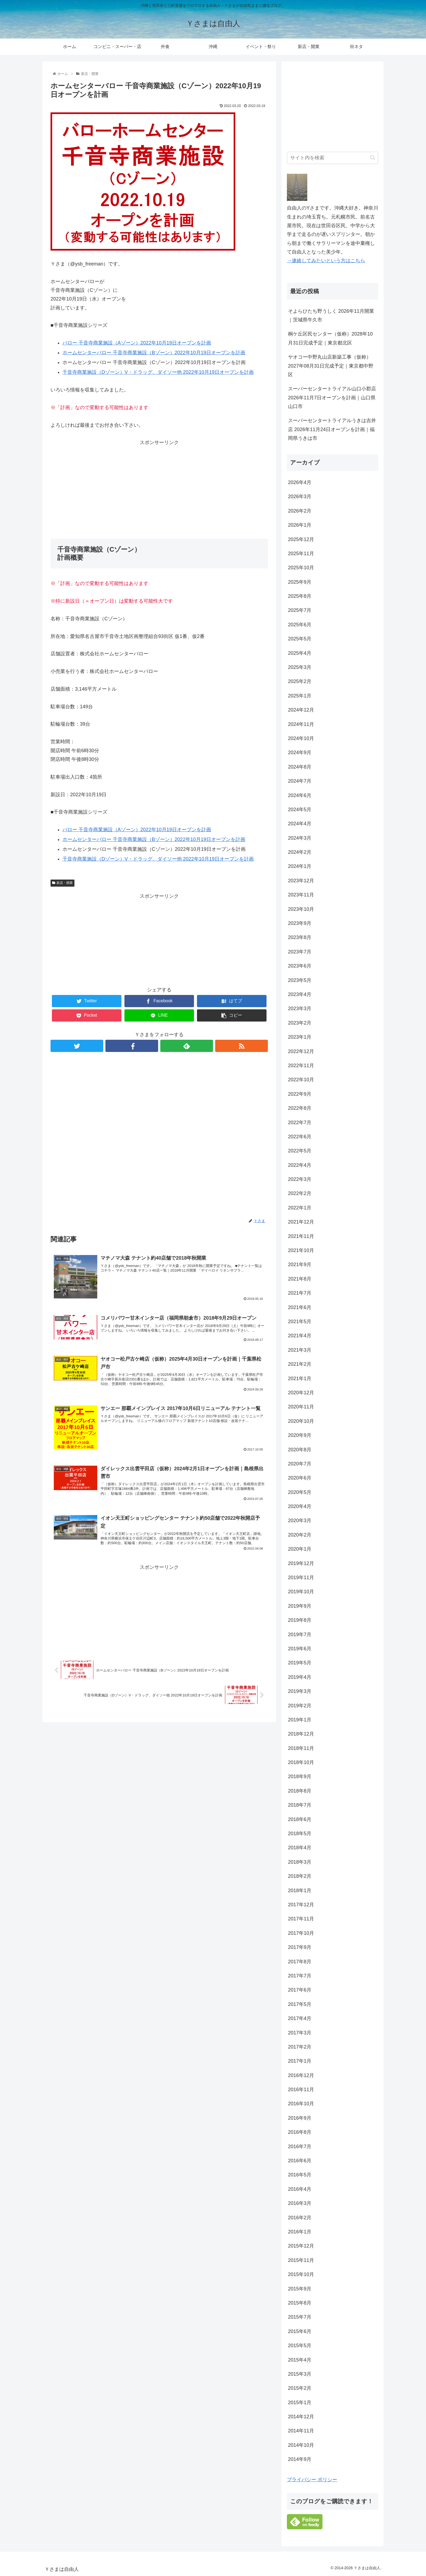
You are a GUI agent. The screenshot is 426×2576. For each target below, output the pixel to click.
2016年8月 (299, 2132)
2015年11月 (301, 2260)
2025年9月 (299, 582)
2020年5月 (299, 1492)
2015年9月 (299, 2288)
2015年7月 (299, 2317)
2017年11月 (301, 1918)
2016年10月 (301, 2103)
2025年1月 (299, 695)
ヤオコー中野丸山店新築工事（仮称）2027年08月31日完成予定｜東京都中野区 (330, 365)
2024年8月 (299, 767)
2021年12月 (301, 1222)
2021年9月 (299, 1264)
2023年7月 (299, 951)
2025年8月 (299, 596)
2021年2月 (299, 1364)
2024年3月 (299, 838)
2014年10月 (301, 2445)
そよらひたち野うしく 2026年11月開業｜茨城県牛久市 (331, 315)
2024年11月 (301, 724)
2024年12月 (301, 710)
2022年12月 (301, 1051)
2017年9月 (299, 1947)
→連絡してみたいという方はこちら (326, 260)
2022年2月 (299, 1193)
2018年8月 (299, 1791)
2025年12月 (301, 539)
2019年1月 (299, 1719)
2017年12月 (301, 1904)
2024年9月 (299, 752)
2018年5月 (299, 1833)
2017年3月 (299, 2032)
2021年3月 (299, 1350)
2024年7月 (299, 781)
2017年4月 (299, 2018)
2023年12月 (301, 880)
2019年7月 (299, 1634)
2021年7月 (299, 1293)
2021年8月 (299, 1279)
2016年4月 (299, 2189)
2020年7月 (299, 1463)
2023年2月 (299, 1023)
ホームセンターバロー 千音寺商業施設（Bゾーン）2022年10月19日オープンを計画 (153, 352)
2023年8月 (299, 937)
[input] (332, 158)
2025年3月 (299, 667)
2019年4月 (299, 1677)
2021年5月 (299, 1321)
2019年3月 (299, 1691)
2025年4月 (299, 653)
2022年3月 (299, 1179)
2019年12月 (301, 1563)
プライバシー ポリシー (312, 2479)
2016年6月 (299, 2160)
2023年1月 (299, 1037)
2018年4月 (299, 1847)
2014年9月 (299, 2459)
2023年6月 (299, 966)
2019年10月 (301, 1591)
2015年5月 (299, 2345)
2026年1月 (299, 525)
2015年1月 (299, 2402)
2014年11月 (301, 2430)
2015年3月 (299, 2374)
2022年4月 (299, 1165)
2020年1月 (299, 1549)
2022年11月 (301, 1065)
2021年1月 (299, 1378)
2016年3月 (299, 2203)
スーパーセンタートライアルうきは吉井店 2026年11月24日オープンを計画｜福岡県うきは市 (332, 429)
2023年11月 (301, 894)
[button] (372, 157)
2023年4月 (299, 994)
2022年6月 (299, 1136)
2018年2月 (299, 1876)
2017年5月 (299, 2004)
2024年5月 (299, 809)
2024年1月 (299, 866)
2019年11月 (301, 1577)
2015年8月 (299, 2303)
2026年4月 (299, 482)
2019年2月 (299, 1705)
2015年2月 (299, 2388)
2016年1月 (299, 2231)
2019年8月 (299, 1620)
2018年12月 (301, 1734)
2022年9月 (299, 1094)
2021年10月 (301, 1250)
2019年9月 (299, 1606)
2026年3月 (299, 496)
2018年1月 (299, 1890)
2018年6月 (299, 1819)
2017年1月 (299, 2061)
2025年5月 (299, 638)
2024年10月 (301, 738)
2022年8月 (299, 1108)
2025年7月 (299, 610)
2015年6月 (299, 2331)
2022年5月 (299, 1150)
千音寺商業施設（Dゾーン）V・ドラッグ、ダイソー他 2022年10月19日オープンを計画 (158, 372)
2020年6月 (299, 1478)
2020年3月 (299, 1520)
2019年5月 (299, 1662)
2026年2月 (299, 511)
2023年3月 (299, 1008)
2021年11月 (301, 1236)
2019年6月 (299, 1648)
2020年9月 (299, 1435)
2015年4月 (299, 2360)
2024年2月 (299, 852)
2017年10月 (301, 1933)
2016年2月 (299, 2217)
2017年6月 (299, 1990)
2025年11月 (301, 553)
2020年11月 (301, 1406)
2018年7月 (299, 1805)
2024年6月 (299, 795)
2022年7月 (299, 1122)
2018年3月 (299, 1862)
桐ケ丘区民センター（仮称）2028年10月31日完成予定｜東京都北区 (330, 338)
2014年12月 (301, 2416)
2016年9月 (299, 2118)
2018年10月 (301, 1762)
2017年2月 (299, 2047)
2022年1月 (299, 1207)
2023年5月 (299, 980)
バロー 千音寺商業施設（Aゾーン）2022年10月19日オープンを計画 (136, 343)
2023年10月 (301, 909)
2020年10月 (301, 1421)
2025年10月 (301, 567)
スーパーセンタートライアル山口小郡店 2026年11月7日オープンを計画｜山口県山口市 (332, 397)
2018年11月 (301, 1748)
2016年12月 (301, 2075)
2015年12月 (301, 2246)
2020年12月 (301, 1392)
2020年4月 (299, 1506)
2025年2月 (299, 681)
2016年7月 (299, 2146)
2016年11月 (301, 2089)
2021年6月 (299, 1307)
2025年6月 (299, 624)
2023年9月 (299, 923)
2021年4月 (299, 1335)
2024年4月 (299, 823)
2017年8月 (299, 1961)
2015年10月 (301, 2274)
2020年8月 (299, 1449)
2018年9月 (299, 1776)
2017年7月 (299, 1975)
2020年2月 (299, 1535)
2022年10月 (301, 1079)
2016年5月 (299, 2174)
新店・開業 (62, 883)
